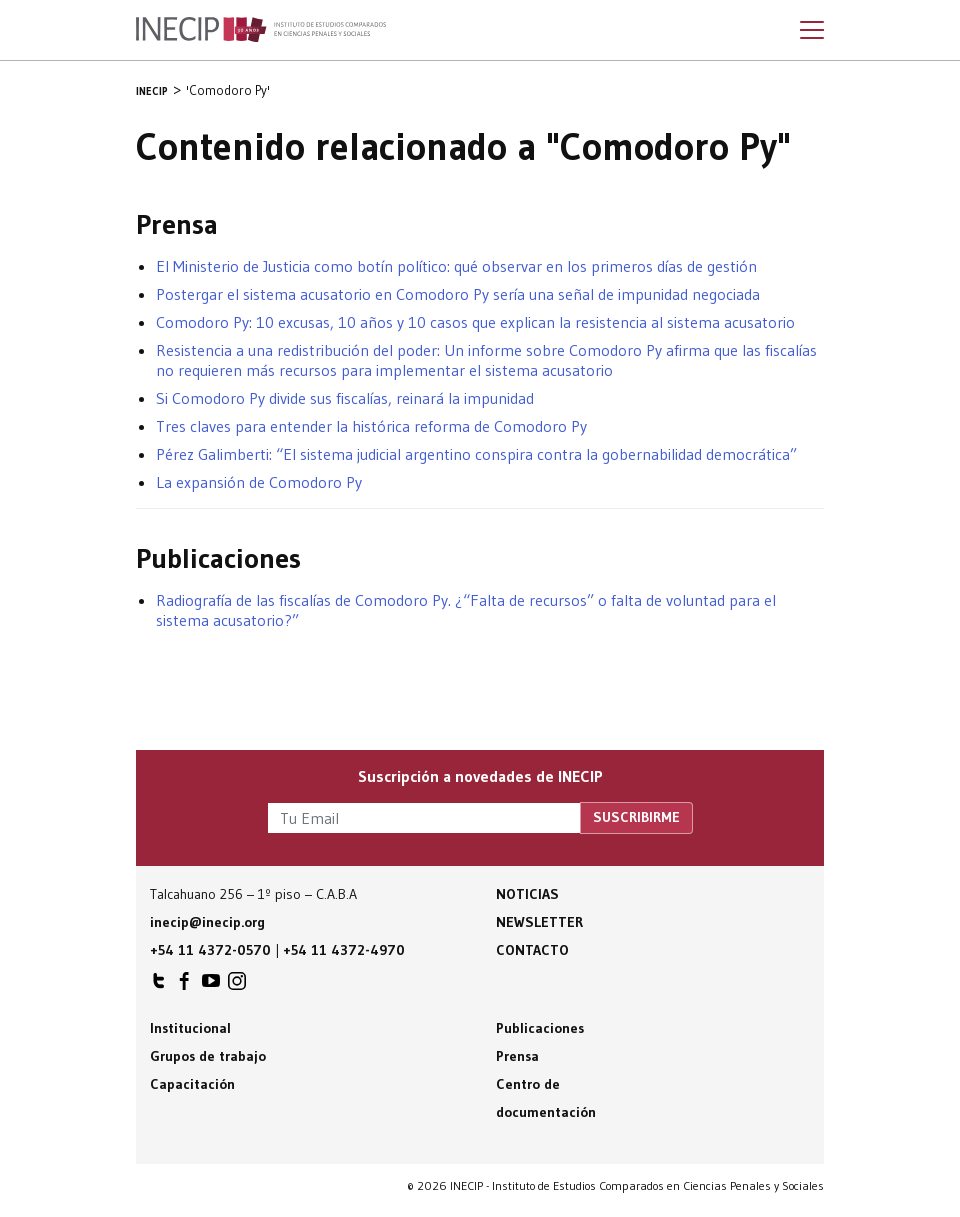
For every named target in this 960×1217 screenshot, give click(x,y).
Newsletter (539, 922)
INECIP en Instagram (237, 986)
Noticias (527, 894)
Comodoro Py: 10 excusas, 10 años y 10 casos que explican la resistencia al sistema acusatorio (475, 322)
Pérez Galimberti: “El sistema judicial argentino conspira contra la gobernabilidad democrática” (476, 454)
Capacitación (192, 1084)
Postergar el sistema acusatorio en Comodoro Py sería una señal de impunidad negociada (458, 294)
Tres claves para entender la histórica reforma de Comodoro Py (371, 426)
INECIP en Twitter (159, 986)
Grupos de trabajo (208, 1056)
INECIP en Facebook (185, 986)
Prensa (517, 1056)
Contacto (532, 950)
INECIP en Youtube (211, 986)
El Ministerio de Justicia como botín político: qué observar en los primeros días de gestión (456, 266)
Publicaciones (540, 1028)
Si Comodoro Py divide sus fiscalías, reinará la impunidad (345, 398)
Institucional (190, 1028)
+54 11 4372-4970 (344, 950)
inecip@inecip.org (207, 922)
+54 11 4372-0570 (210, 950)
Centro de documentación (546, 1098)
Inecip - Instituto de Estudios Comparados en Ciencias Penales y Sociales (261, 30)
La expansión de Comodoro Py (259, 482)
